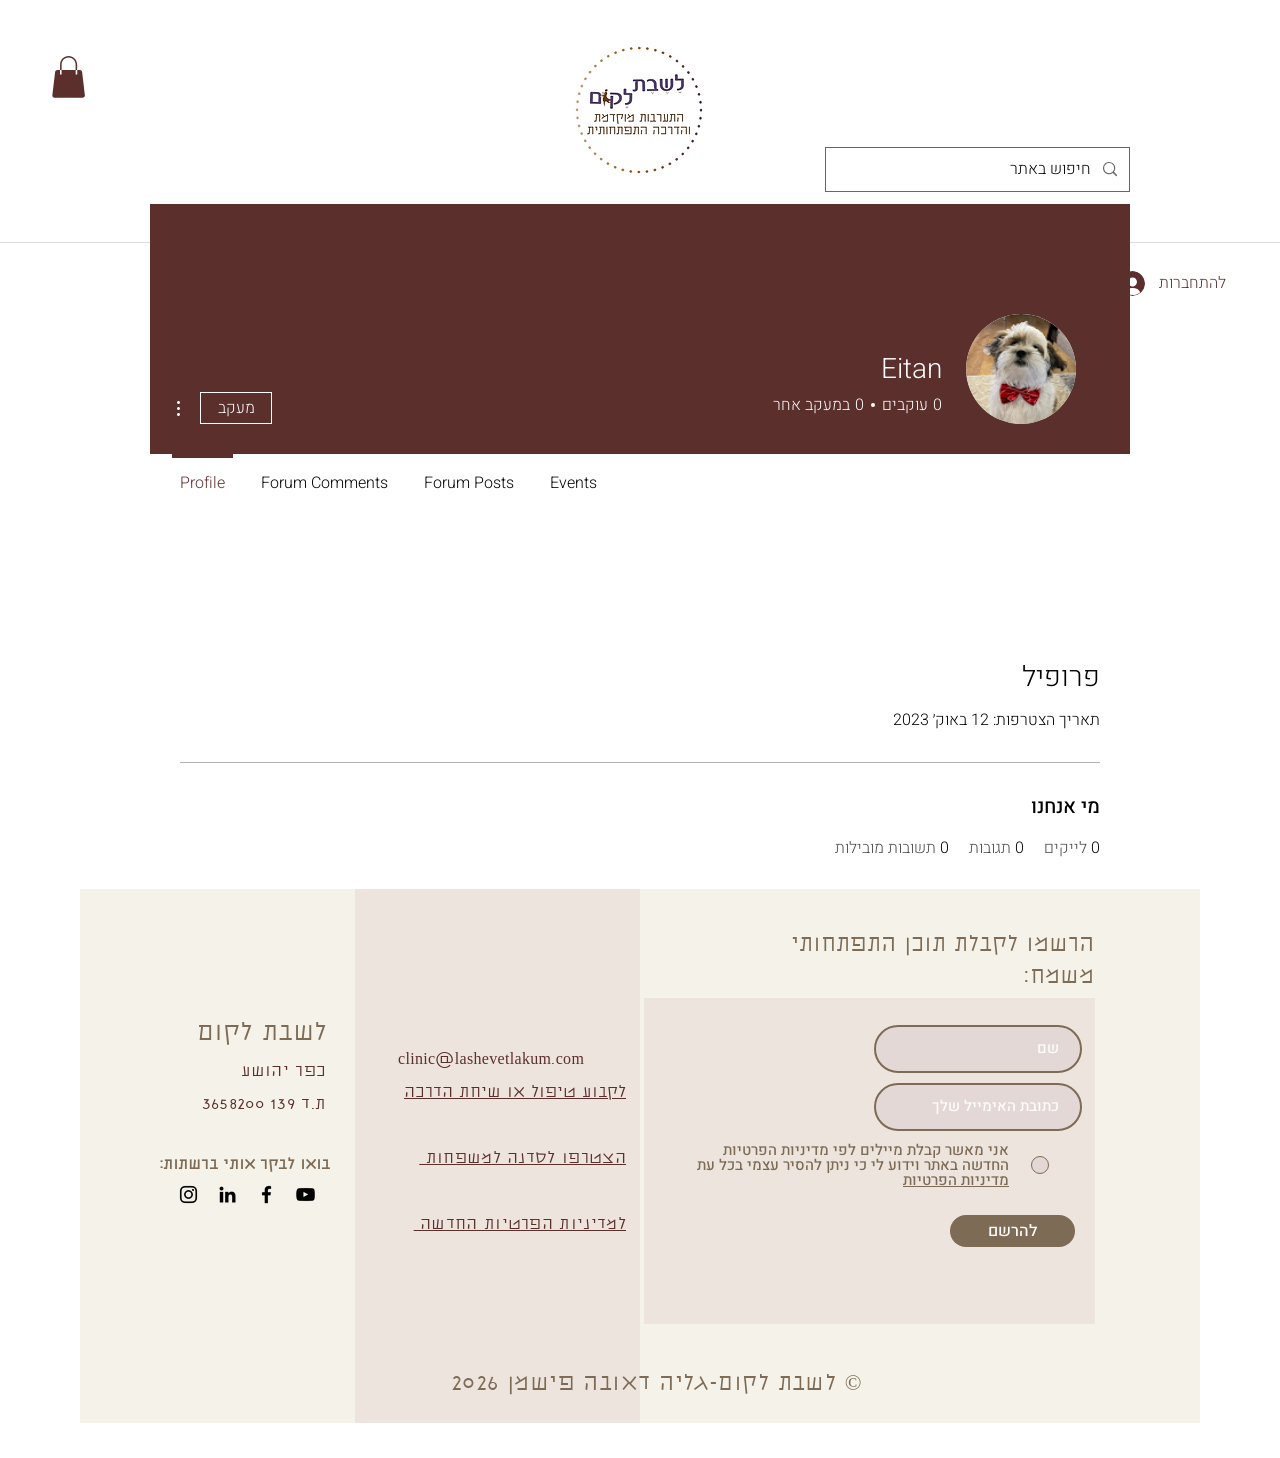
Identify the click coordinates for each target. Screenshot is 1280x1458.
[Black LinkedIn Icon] (227, 1194)
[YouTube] (305, 1194)
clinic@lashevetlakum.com (491, 1060)
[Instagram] (188, 1194)
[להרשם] (1012, 1231)
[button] (68, 77)
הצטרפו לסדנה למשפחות (522, 1159)
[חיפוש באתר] (979, 169)
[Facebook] (266, 1194)
